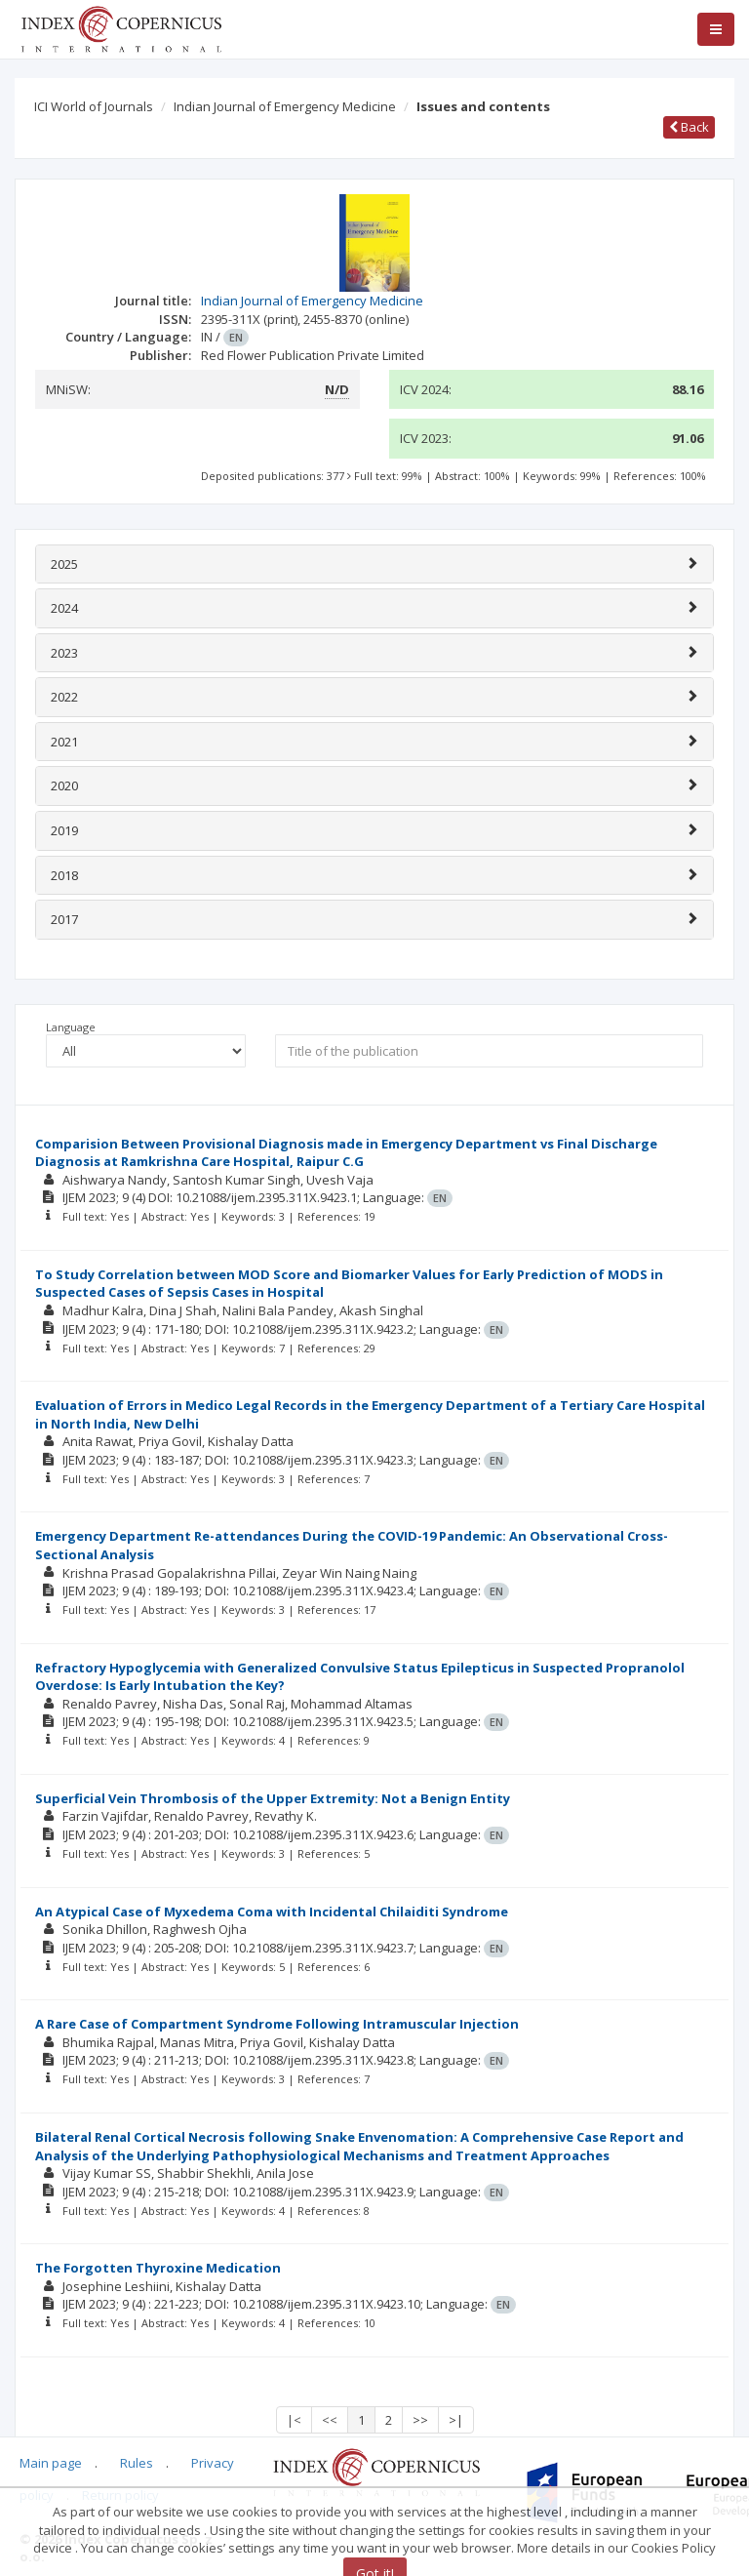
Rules (136, 2463)
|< (294, 2420)
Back (689, 127)
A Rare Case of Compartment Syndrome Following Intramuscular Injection (277, 2024)
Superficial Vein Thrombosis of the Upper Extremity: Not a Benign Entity (272, 1798)
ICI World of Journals (93, 106)
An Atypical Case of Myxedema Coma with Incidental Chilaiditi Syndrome (271, 1911)
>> (420, 2420)
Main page (51, 2463)
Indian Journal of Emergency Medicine (285, 106)
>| (456, 2420)
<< (329, 2420)
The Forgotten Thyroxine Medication (158, 2267)
